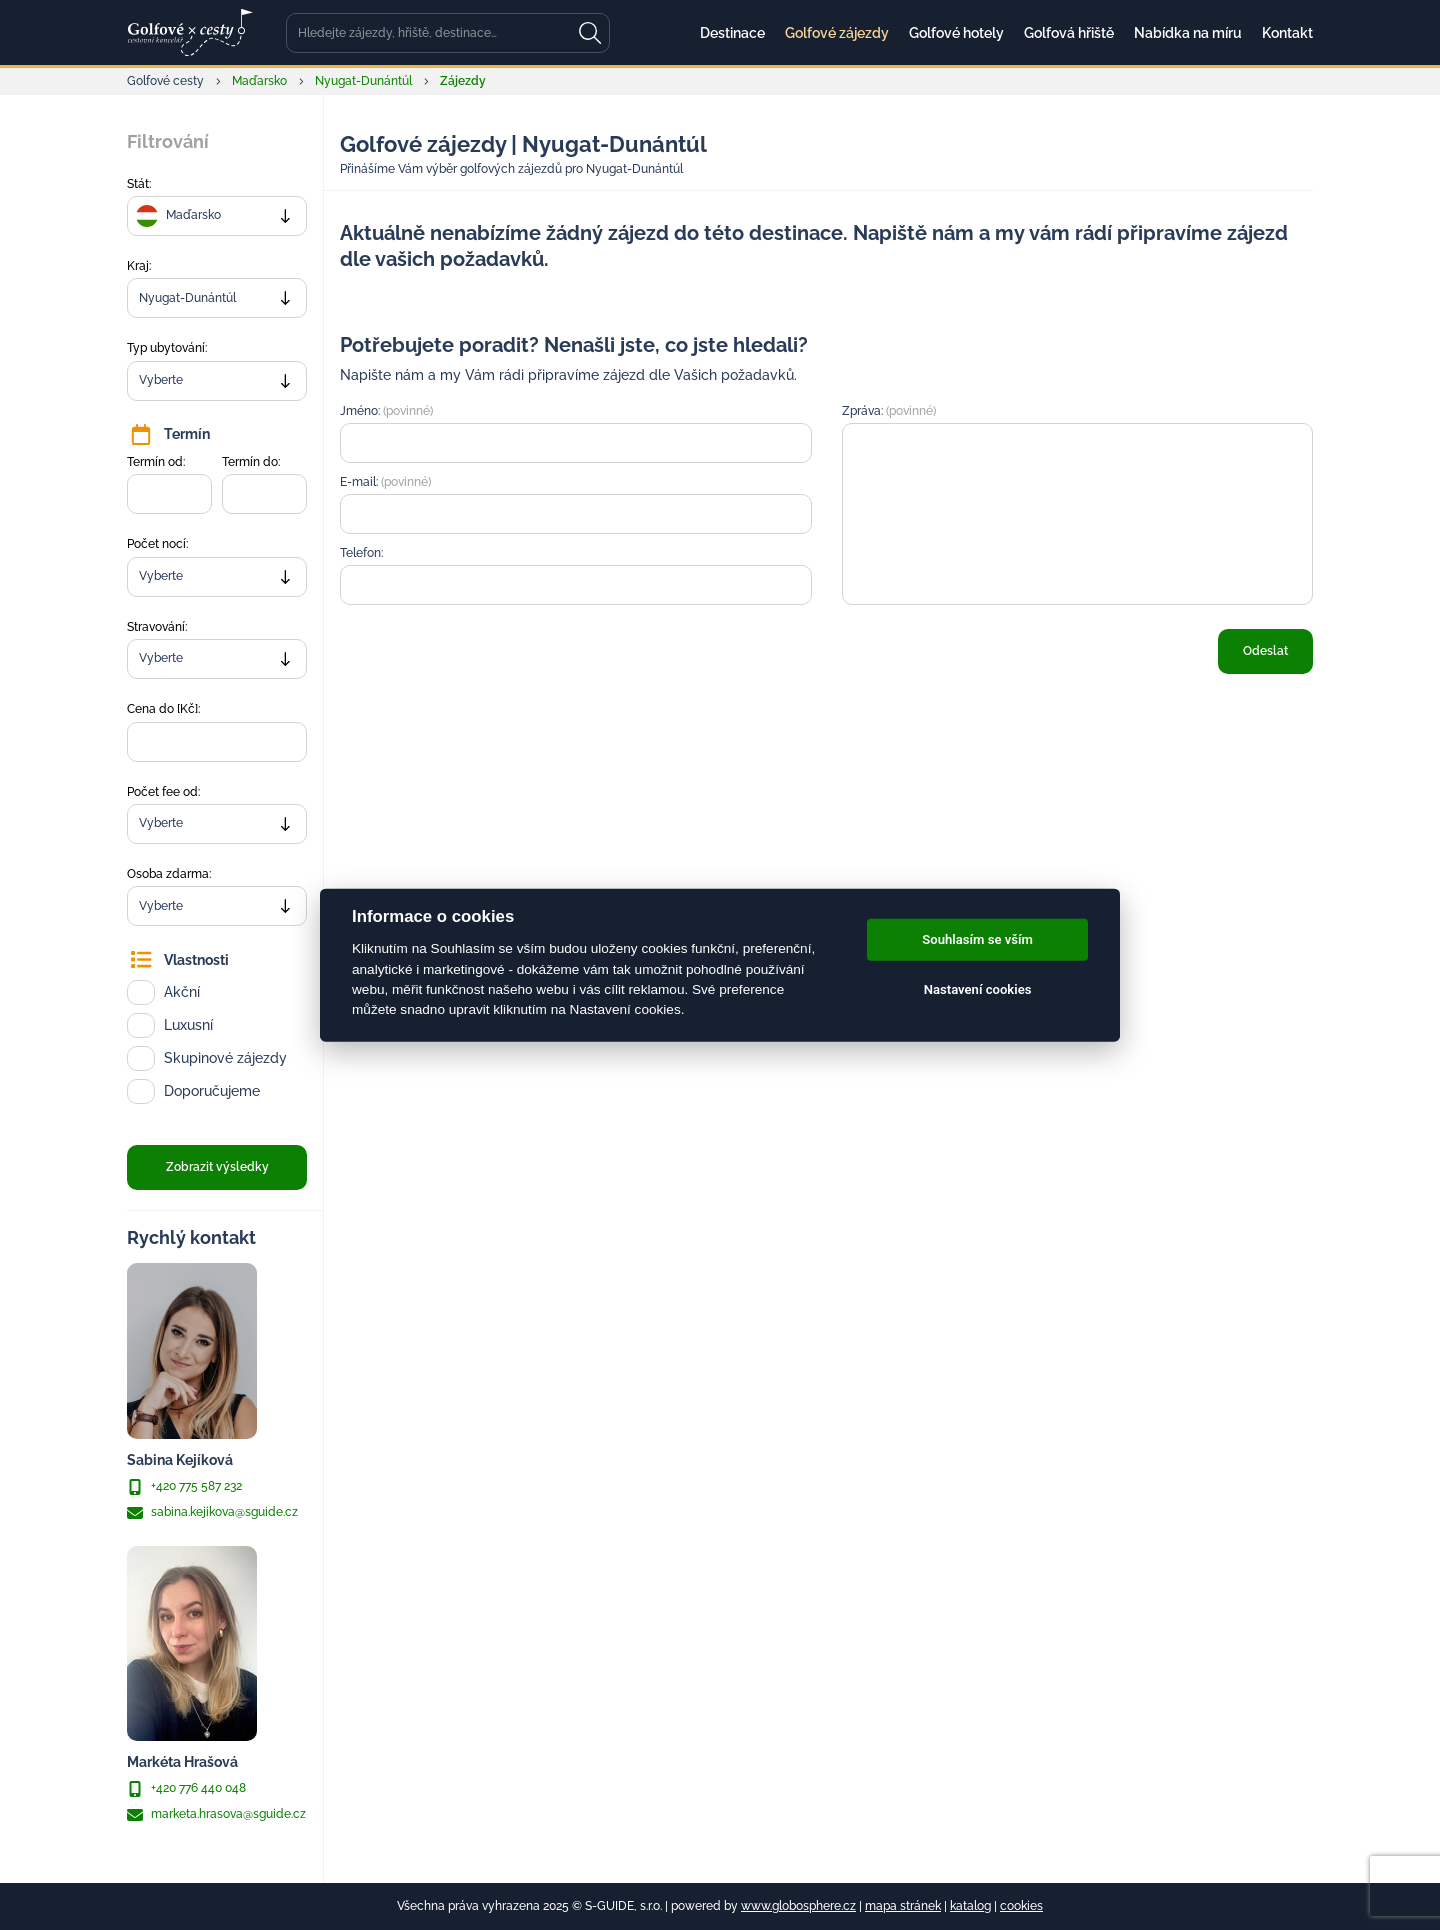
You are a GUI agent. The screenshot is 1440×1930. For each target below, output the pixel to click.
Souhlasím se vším (977, 939)
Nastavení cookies (978, 989)
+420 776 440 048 (186, 1789)
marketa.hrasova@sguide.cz (216, 1815)
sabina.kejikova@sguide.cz (212, 1513)
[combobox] (217, 216)
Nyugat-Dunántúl (363, 81)
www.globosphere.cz (798, 1906)
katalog (970, 1906)
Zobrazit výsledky (217, 1167)
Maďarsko (259, 81)
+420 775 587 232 (184, 1487)
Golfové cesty (165, 81)
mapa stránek (903, 1906)
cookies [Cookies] (1021, 1906)
